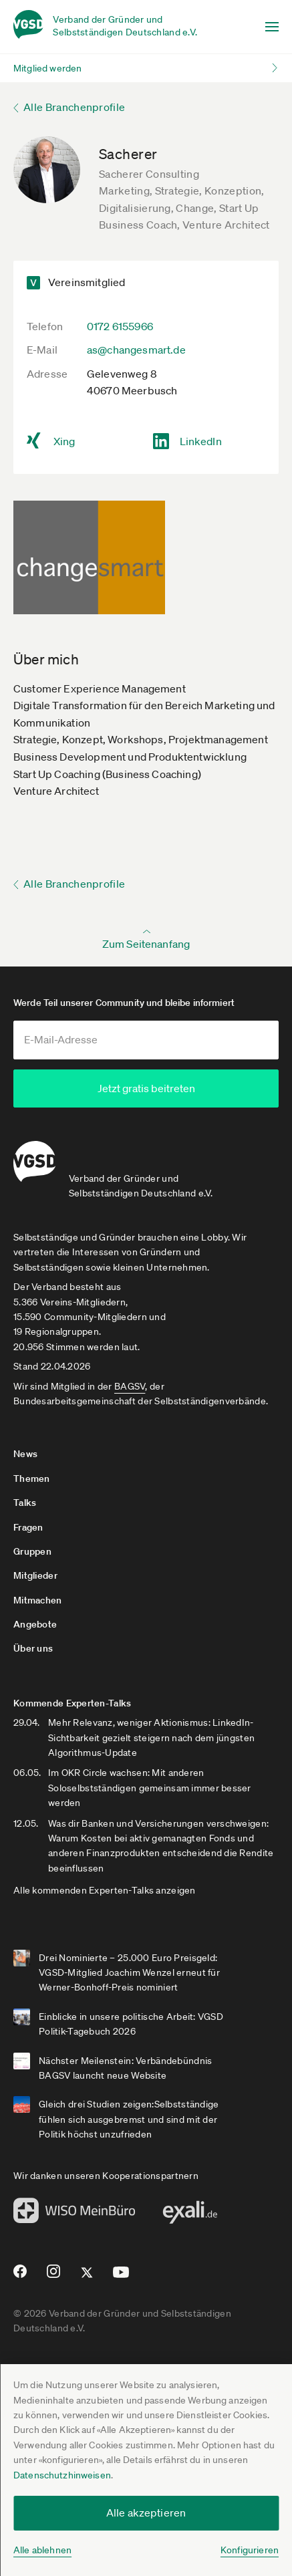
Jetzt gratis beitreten (146, 1088)
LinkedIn (201, 441)
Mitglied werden (47, 68)
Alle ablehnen (42, 2550)
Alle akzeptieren (146, 2512)
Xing (64, 441)
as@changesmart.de (136, 349)
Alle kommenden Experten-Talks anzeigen (104, 1888)
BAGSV (129, 1384)
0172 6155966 (120, 326)
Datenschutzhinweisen (62, 2475)
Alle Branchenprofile (74, 107)
